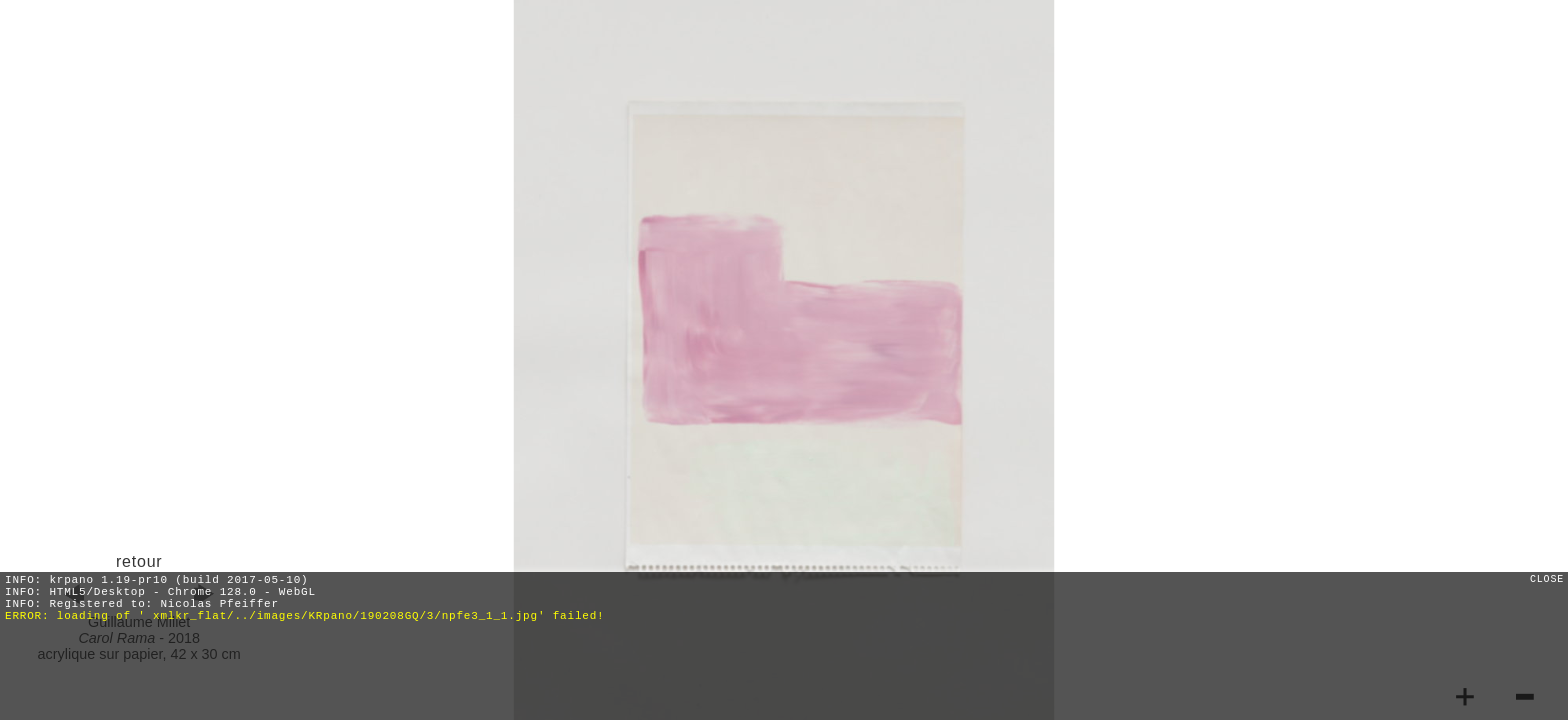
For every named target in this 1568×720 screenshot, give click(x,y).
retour (139, 561)
